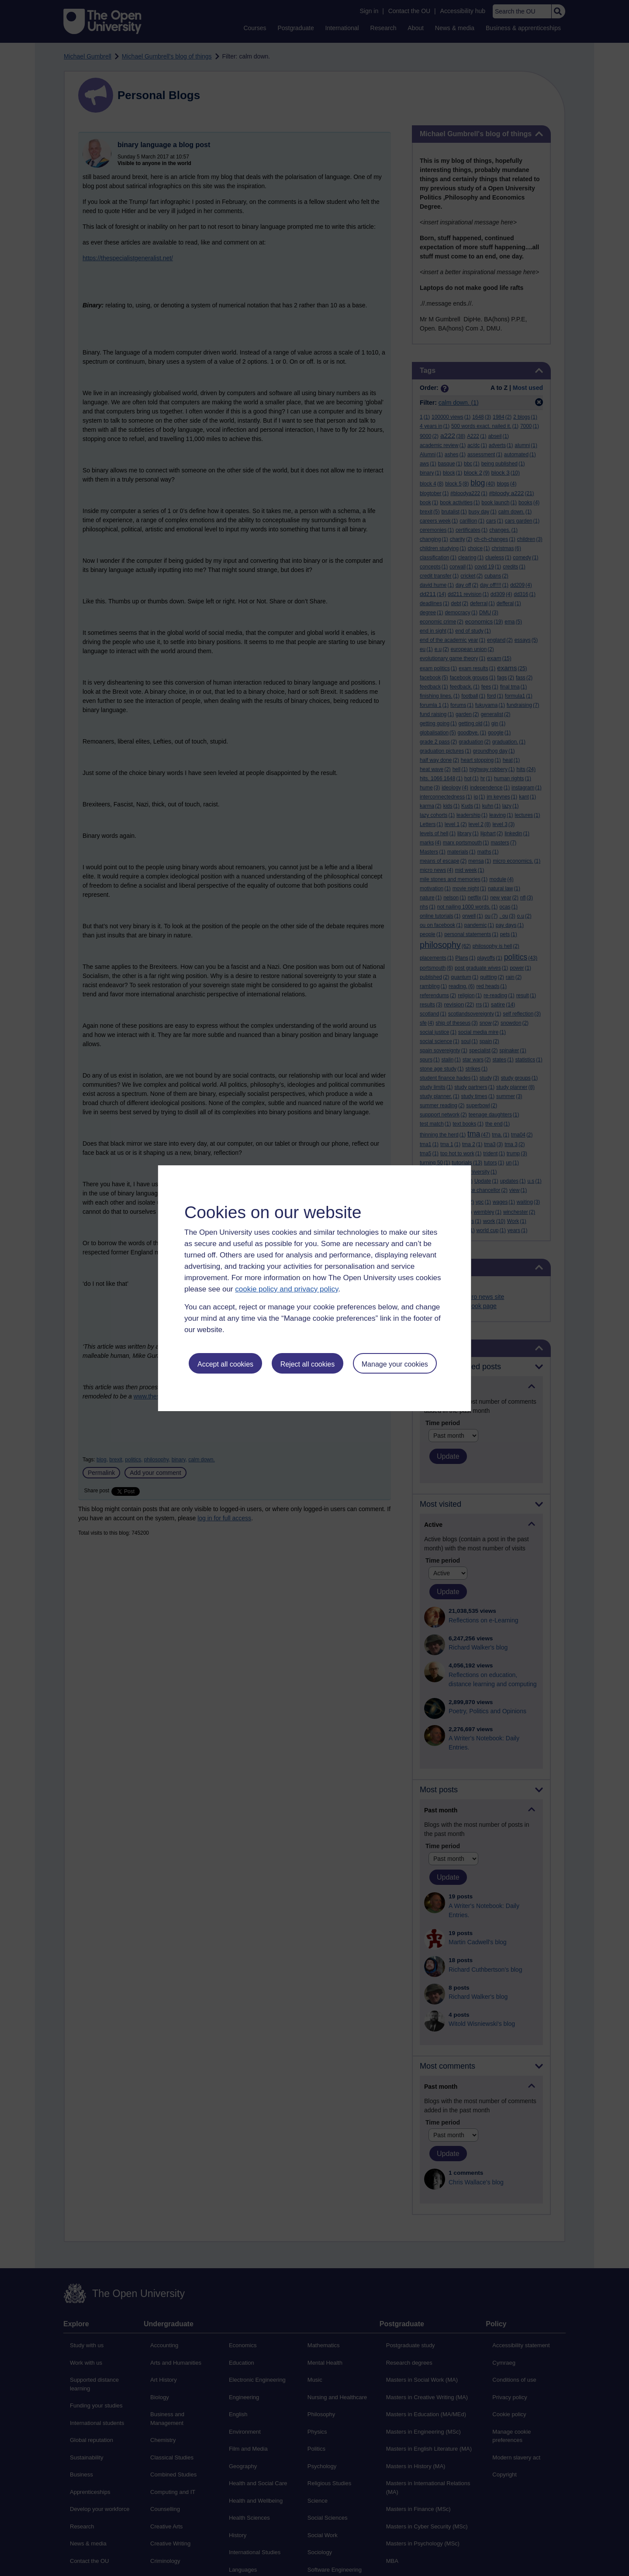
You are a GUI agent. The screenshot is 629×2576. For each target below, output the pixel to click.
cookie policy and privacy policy (286, 1289)
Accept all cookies (225, 1364)
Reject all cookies (307, 1364)
